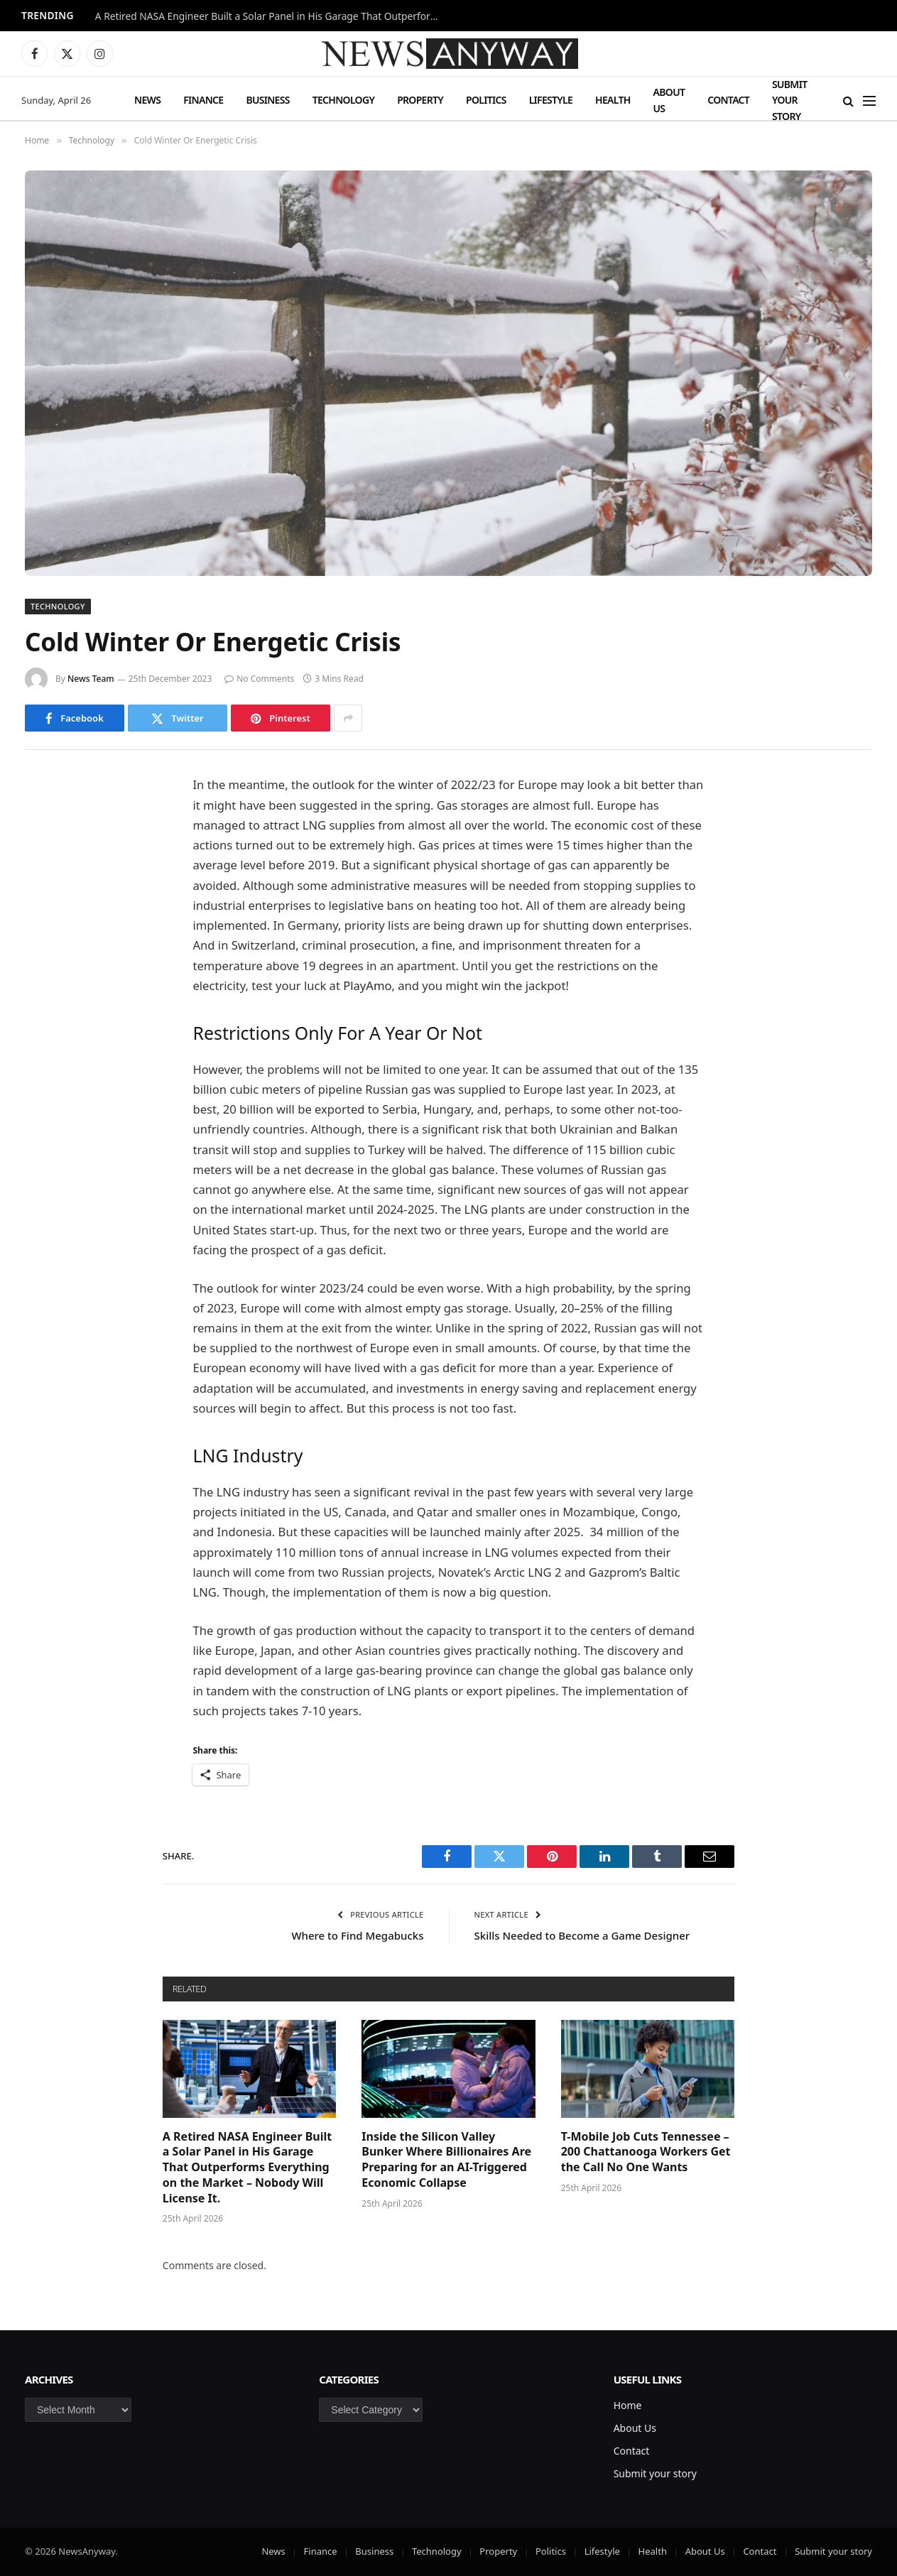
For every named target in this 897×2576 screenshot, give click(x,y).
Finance (203, 100)
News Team (90, 679)
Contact (728, 100)
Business (267, 100)
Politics (486, 100)
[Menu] (869, 100)
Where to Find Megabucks (357, 1935)
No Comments (259, 679)
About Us (669, 99)
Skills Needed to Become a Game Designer (582, 1935)
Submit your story (789, 100)
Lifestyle (550, 100)
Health (613, 100)
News (147, 100)
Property (420, 100)
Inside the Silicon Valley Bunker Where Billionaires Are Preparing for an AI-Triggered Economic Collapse (446, 2159)
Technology (343, 100)
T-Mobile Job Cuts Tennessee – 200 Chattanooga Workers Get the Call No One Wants (646, 2152)
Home (628, 2405)
